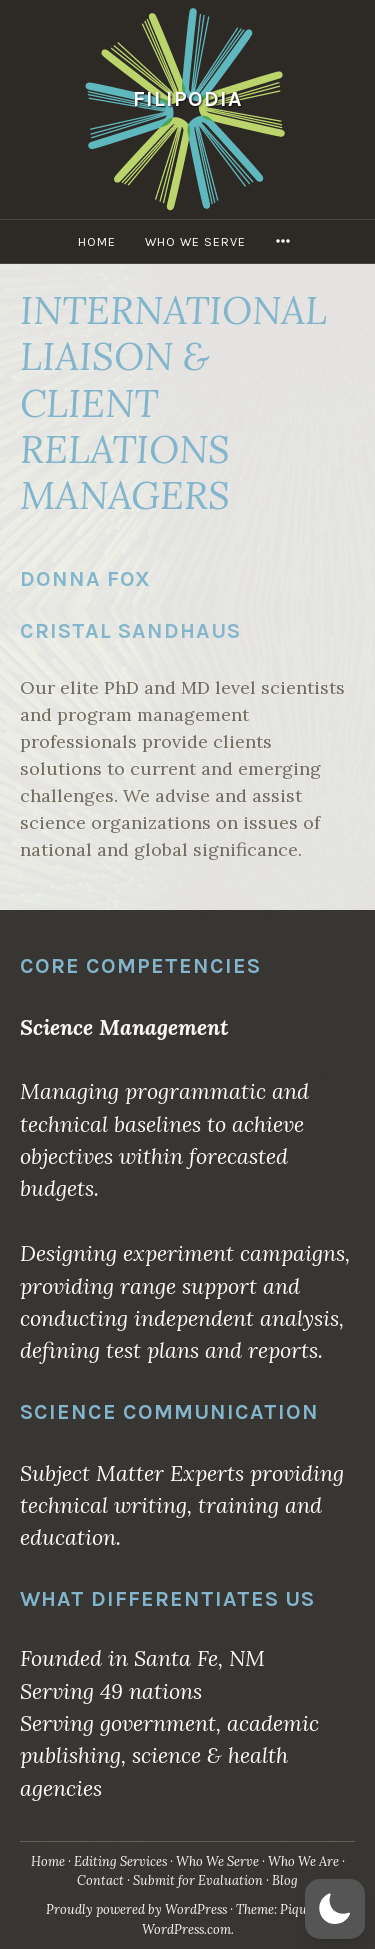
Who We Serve (195, 241)
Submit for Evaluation (198, 1880)
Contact (100, 1880)
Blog (285, 1880)
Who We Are (303, 1861)
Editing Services (120, 1861)
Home (97, 241)
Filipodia (188, 98)
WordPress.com (186, 1929)
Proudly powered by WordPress (136, 1909)
